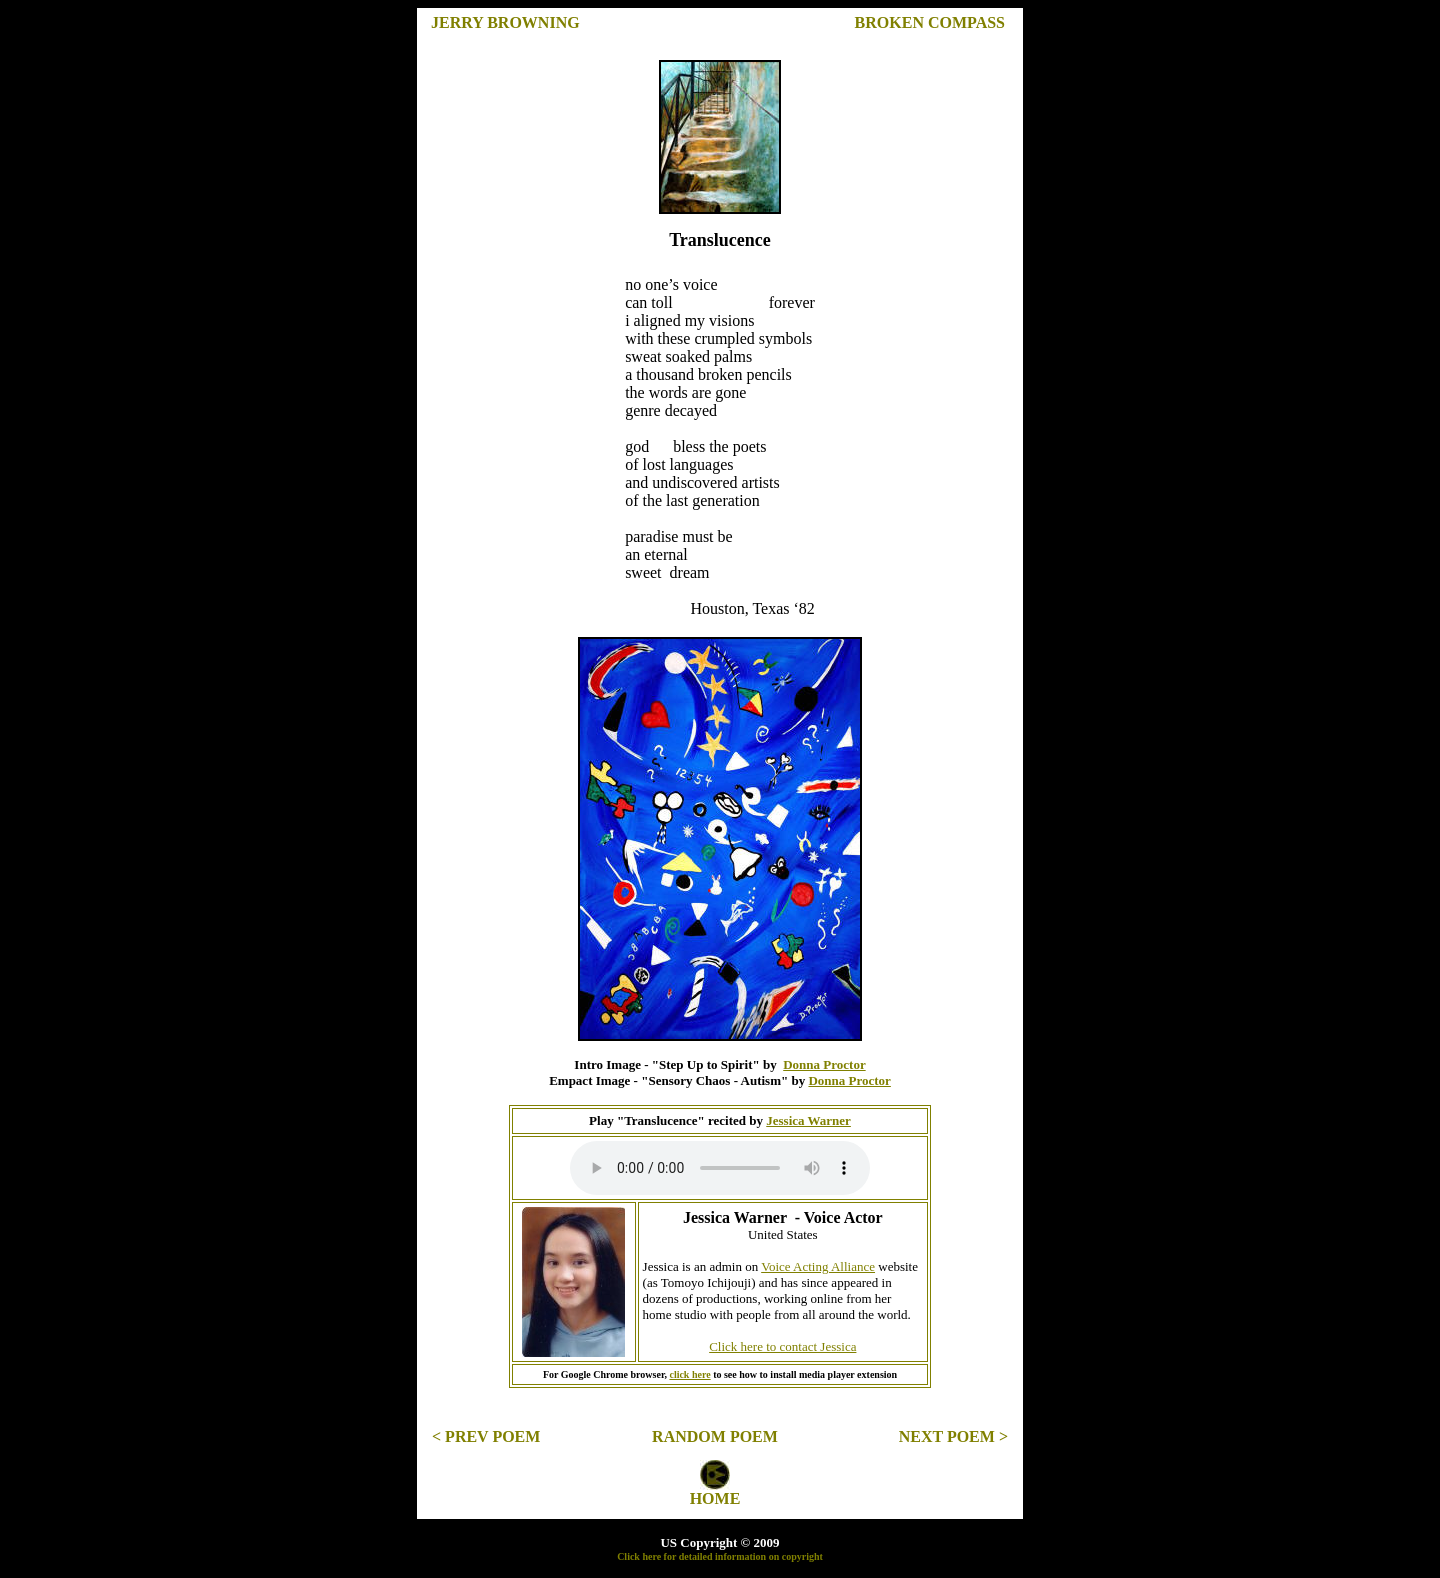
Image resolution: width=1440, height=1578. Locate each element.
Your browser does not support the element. (720, 1168)
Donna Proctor (824, 1064)
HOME (715, 1498)
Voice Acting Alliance (818, 1266)
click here (689, 1374)
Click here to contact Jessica (782, 1346)
